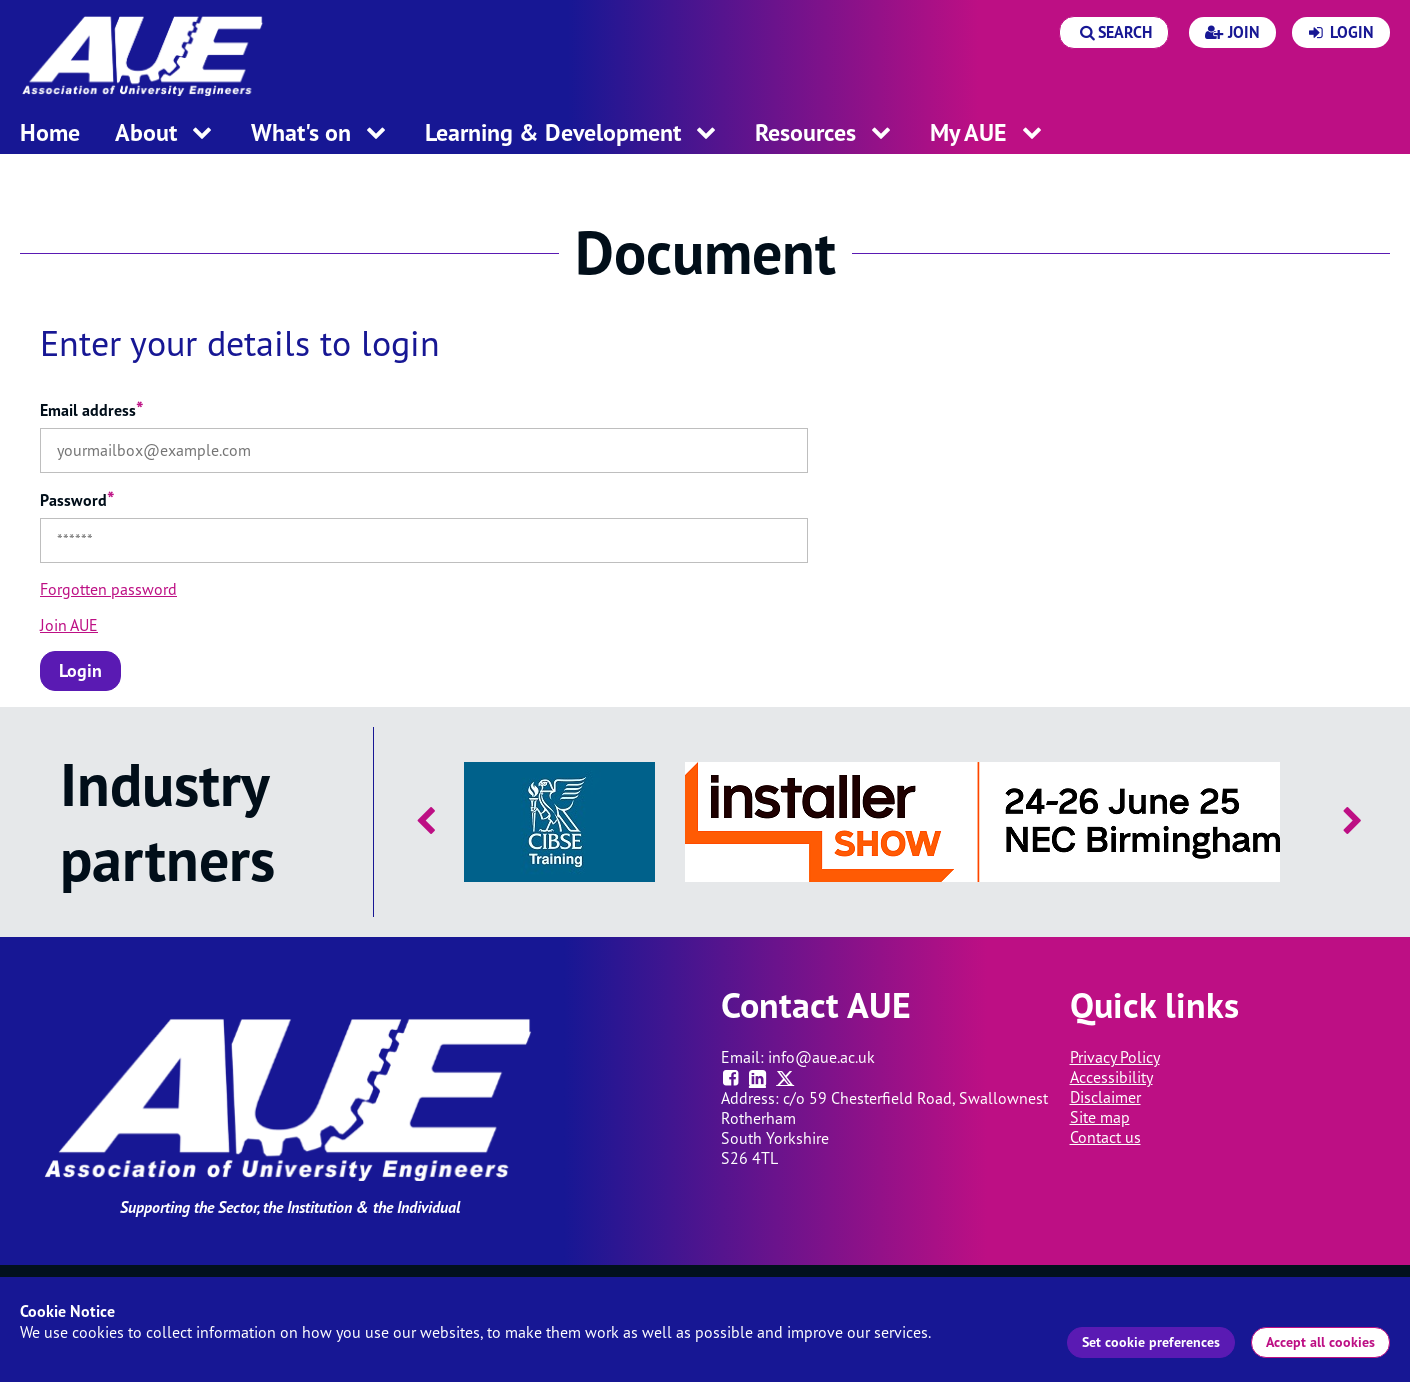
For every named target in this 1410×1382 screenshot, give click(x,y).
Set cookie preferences (1151, 1342)
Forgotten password (108, 589)
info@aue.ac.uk (821, 1057)
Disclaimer (1105, 1097)
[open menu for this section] (202, 134)
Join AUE (69, 625)
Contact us (1105, 1137)
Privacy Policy (1115, 1057)
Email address (92, 410)
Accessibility (1111, 1077)
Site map (1100, 1117)
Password (77, 500)
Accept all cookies (1320, 1342)
